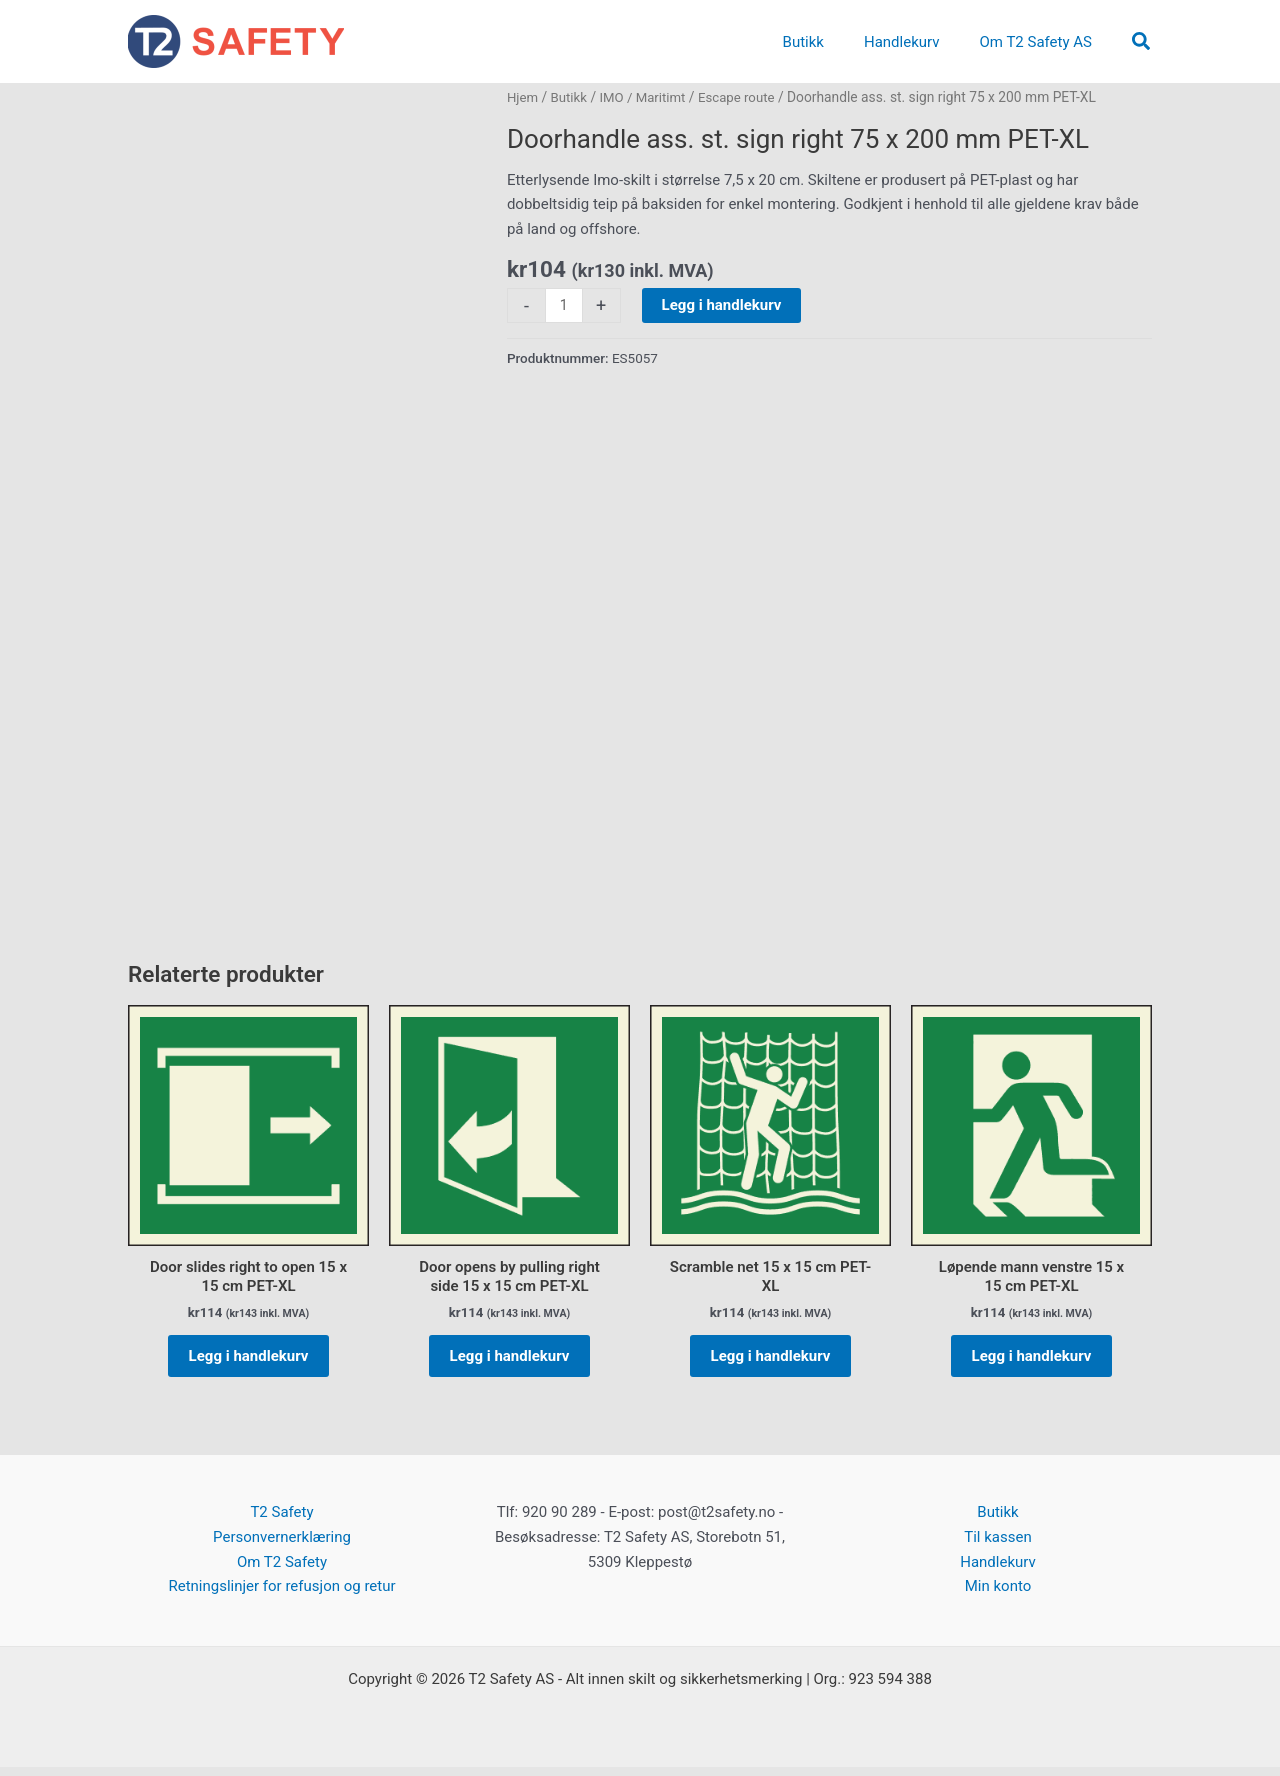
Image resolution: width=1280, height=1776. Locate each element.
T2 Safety (281, 1522)
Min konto (998, 1596)
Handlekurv (998, 1571)
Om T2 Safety (282, 1571)
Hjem (523, 97)
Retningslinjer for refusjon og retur (281, 1596)
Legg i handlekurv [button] (249, 1360)
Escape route (745, 97)
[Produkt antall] (564, 306)
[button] (1142, 42)
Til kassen (997, 1546)
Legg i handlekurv (723, 305)
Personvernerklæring (282, 1546)
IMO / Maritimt (648, 97)
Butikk (571, 97)
